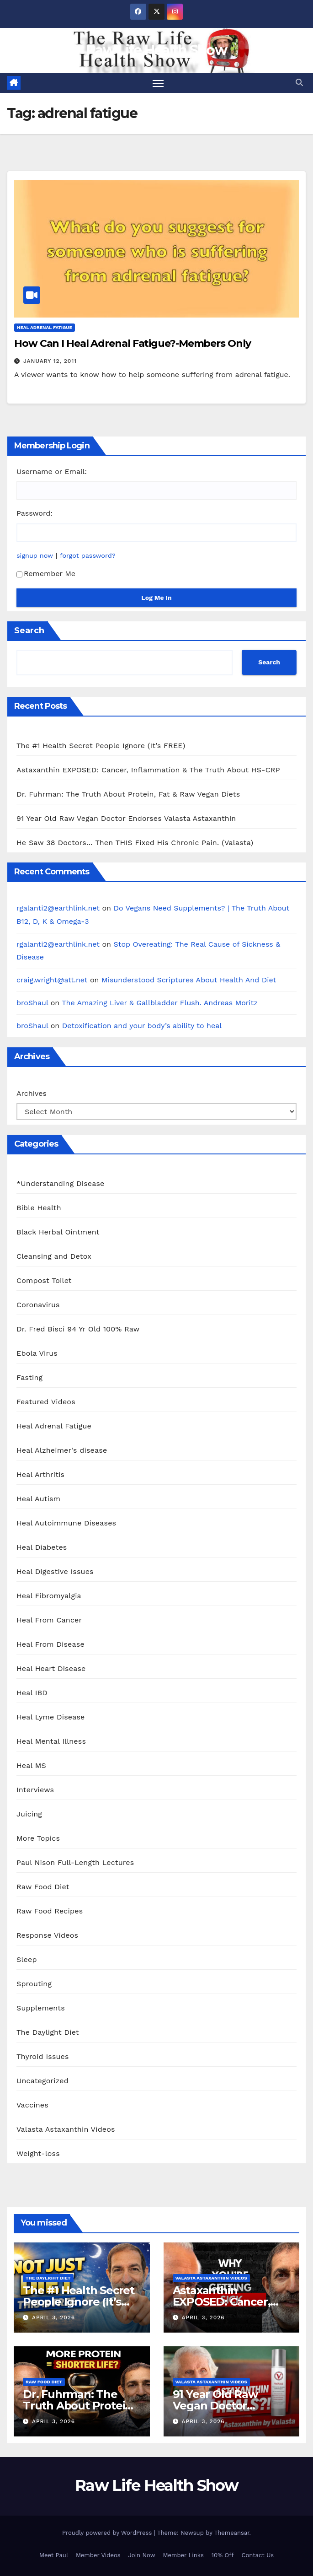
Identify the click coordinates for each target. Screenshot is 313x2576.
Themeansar (231, 2532)
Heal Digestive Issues (55, 1572)
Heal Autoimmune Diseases (66, 1523)
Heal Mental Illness (51, 1741)
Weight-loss (38, 2154)
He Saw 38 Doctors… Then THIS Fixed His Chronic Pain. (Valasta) (134, 842)
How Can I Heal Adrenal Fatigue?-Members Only (132, 344)
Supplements (40, 2008)
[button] (299, 83)
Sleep (26, 1960)
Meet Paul (53, 2555)
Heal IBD (32, 1693)
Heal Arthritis (40, 1475)
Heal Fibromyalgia (48, 1596)
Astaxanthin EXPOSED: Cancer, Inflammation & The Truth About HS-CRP (148, 769)
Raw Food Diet (42, 1887)
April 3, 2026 (53, 2318)
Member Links (183, 2555)
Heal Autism (38, 1499)
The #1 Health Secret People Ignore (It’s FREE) (101, 745)
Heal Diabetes (41, 1547)
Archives (31, 1093)
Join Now (141, 2555)
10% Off (223, 2555)
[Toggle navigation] (158, 83)
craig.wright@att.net (52, 979)
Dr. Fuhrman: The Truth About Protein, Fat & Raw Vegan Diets (128, 794)
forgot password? (88, 555)
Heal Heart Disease (51, 1669)
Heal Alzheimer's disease (61, 1450)
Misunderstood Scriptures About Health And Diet (188, 979)
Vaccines (32, 2105)
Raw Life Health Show (156, 50)
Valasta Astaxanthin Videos (65, 2129)
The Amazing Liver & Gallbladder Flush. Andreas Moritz (160, 1002)
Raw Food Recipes (49, 1911)
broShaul (32, 1002)
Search (29, 630)
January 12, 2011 (50, 361)
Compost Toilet (44, 1281)
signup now (34, 555)
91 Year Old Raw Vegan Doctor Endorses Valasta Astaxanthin (126, 818)
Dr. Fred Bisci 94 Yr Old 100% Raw (77, 1329)
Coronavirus (38, 1305)
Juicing (29, 1814)
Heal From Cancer (49, 1620)
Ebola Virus (37, 1353)
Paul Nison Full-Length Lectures (75, 1863)
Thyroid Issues (42, 2057)
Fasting (29, 1378)
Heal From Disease (50, 1644)
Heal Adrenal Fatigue (44, 327)
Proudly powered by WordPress (108, 2532)
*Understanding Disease (60, 1184)
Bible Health (38, 1208)
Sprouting (34, 1984)
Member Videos (98, 2555)
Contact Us (258, 2555)
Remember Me (45, 573)
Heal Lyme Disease (50, 1717)
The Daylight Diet (47, 2032)
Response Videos (47, 1935)
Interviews (35, 1790)
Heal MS (31, 1766)
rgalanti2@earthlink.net (58, 908)
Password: (34, 513)
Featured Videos (45, 1402)
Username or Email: (51, 471)
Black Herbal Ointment (58, 1232)
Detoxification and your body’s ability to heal (142, 1025)
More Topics (38, 1838)
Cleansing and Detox (53, 1256)
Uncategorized (42, 2081)
